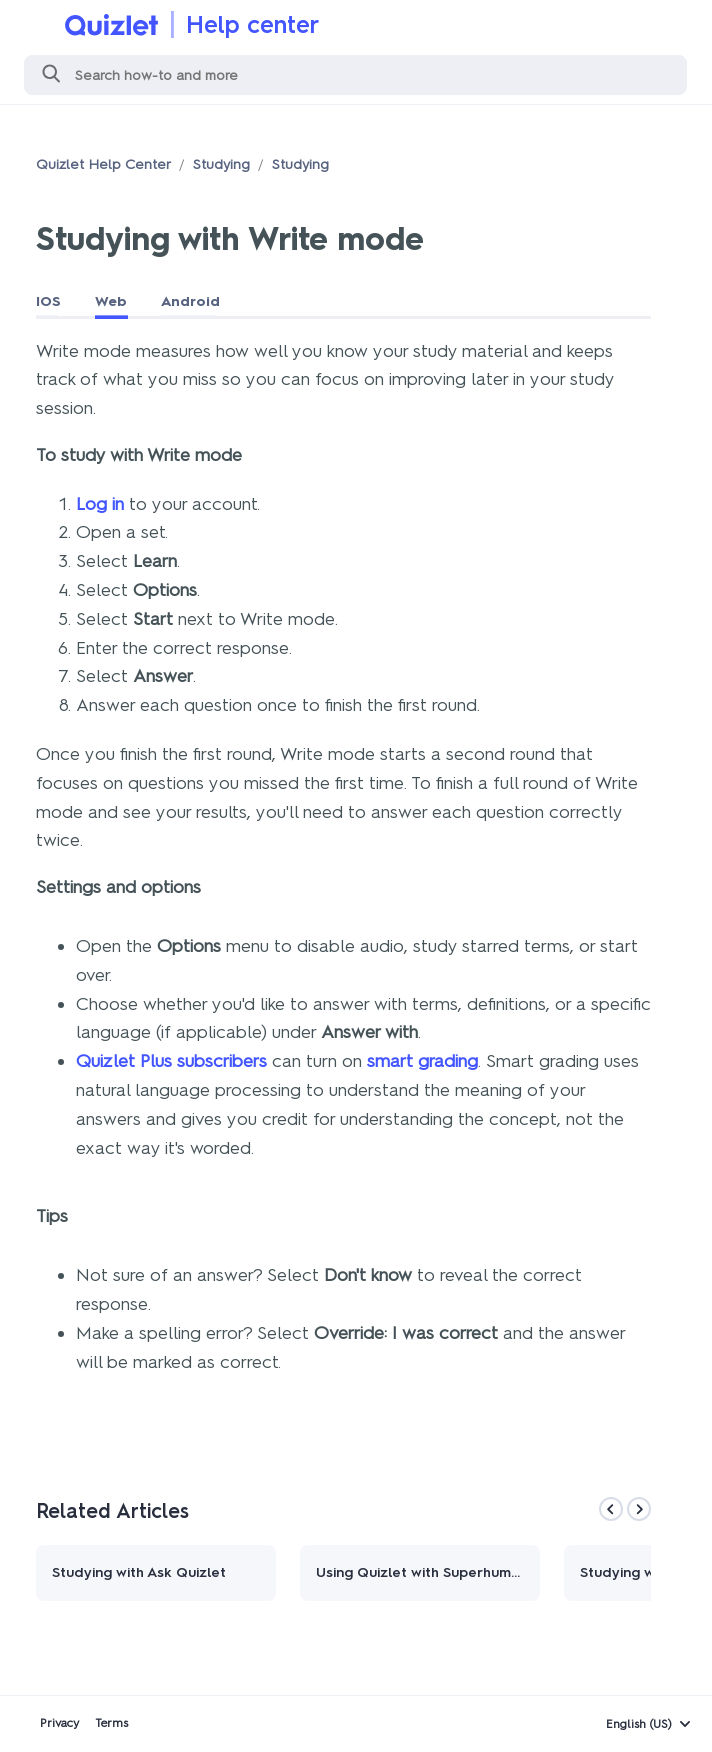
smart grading (422, 1061)
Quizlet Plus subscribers (171, 1061)
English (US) (639, 1724)
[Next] (639, 1509)
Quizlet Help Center (103, 164)
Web (111, 301)
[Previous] (611, 1509)
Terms (111, 1723)
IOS (48, 301)
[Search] (355, 75)
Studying (221, 164)
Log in (100, 504)
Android (190, 301)
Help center (252, 24)
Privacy (59, 1723)
